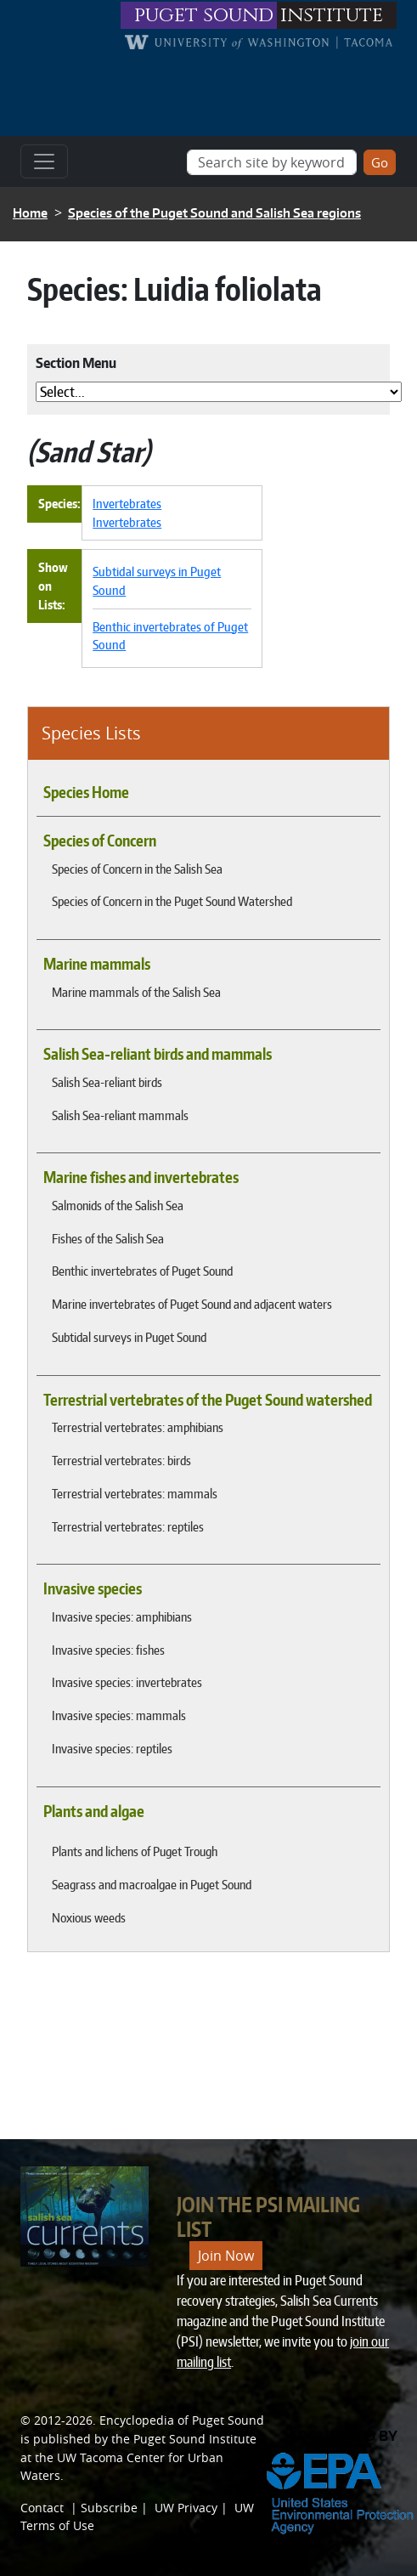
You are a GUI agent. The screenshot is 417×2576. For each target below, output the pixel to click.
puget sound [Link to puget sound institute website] (203, 15)
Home (30, 213)
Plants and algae (93, 1811)
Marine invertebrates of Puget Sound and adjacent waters (192, 1303)
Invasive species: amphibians (122, 1616)
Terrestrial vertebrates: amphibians (137, 1426)
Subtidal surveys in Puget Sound (129, 1336)
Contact (42, 2508)
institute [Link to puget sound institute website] (331, 15)
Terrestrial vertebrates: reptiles (128, 1526)
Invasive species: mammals (119, 1715)
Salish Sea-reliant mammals (120, 1115)
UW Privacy (186, 2508)
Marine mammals (96, 963)
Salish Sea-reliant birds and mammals (157, 1054)
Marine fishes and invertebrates (141, 1177)
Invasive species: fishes (108, 1649)
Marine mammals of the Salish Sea (136, 991)
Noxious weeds (89, 1917)
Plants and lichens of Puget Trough (134, 1851)
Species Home (86, 792)
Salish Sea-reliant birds (107, 1081)
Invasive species (92, 1588)
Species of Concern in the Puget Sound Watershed (172, 900)
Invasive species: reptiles (112, 1748)
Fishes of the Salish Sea (108, 1238)
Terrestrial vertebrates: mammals (134, 1493)
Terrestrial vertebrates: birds (121, 1460)
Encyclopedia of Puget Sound (181, 2420)
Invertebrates (127, 503)
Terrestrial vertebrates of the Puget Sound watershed (207, 1399)
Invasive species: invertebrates (127, 1681)
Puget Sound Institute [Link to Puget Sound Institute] (194, 2439)
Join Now (226, 2255)
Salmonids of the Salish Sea (117, 1205)
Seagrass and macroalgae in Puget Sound (151, 1884)
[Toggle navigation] (44, 161)
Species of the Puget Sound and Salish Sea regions (214, 213)
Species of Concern (99, 840)
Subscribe (109, 2508)
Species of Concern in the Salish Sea (137, 868)
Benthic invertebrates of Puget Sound (142, 1270)
